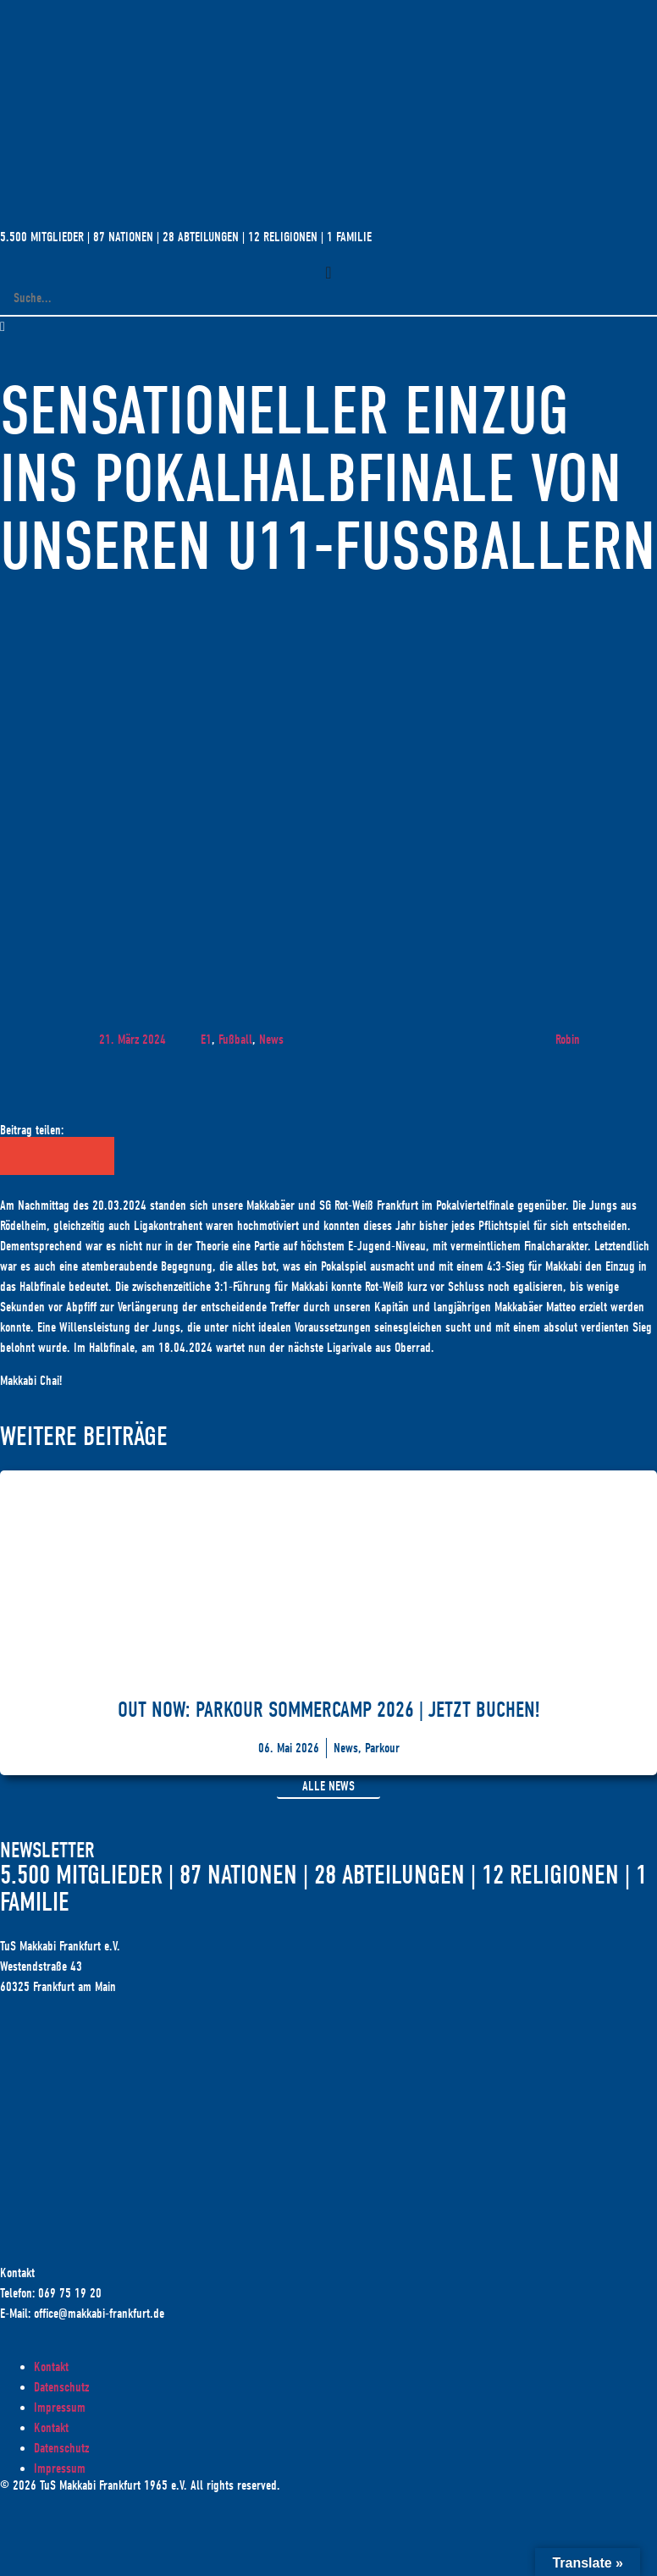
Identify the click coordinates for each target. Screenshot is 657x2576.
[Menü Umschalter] (328, 272)
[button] (328, 327)
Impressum (60, 2407)
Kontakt (51, 2367)
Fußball (235, 1039)
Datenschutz (61, 2387)
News (271, 1039)
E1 (206, 1039)
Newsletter (47, 1850)
